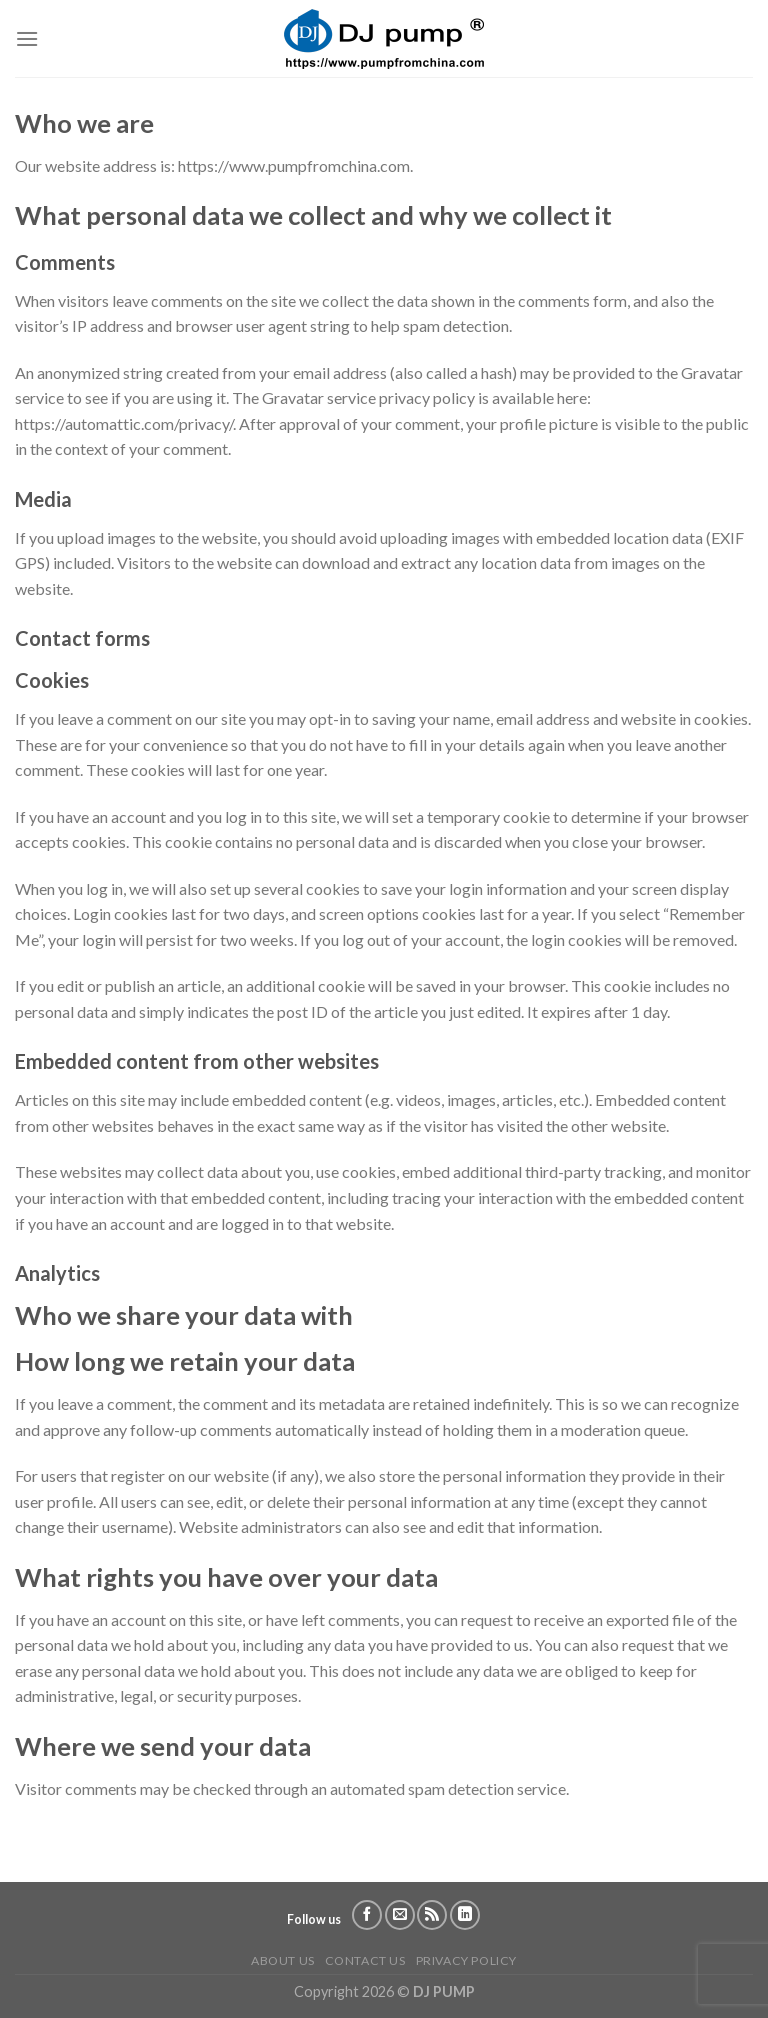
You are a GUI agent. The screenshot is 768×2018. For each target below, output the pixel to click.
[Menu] (27, 38)
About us (283, 1960)
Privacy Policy (467, 1960)
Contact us (365, 1960)
